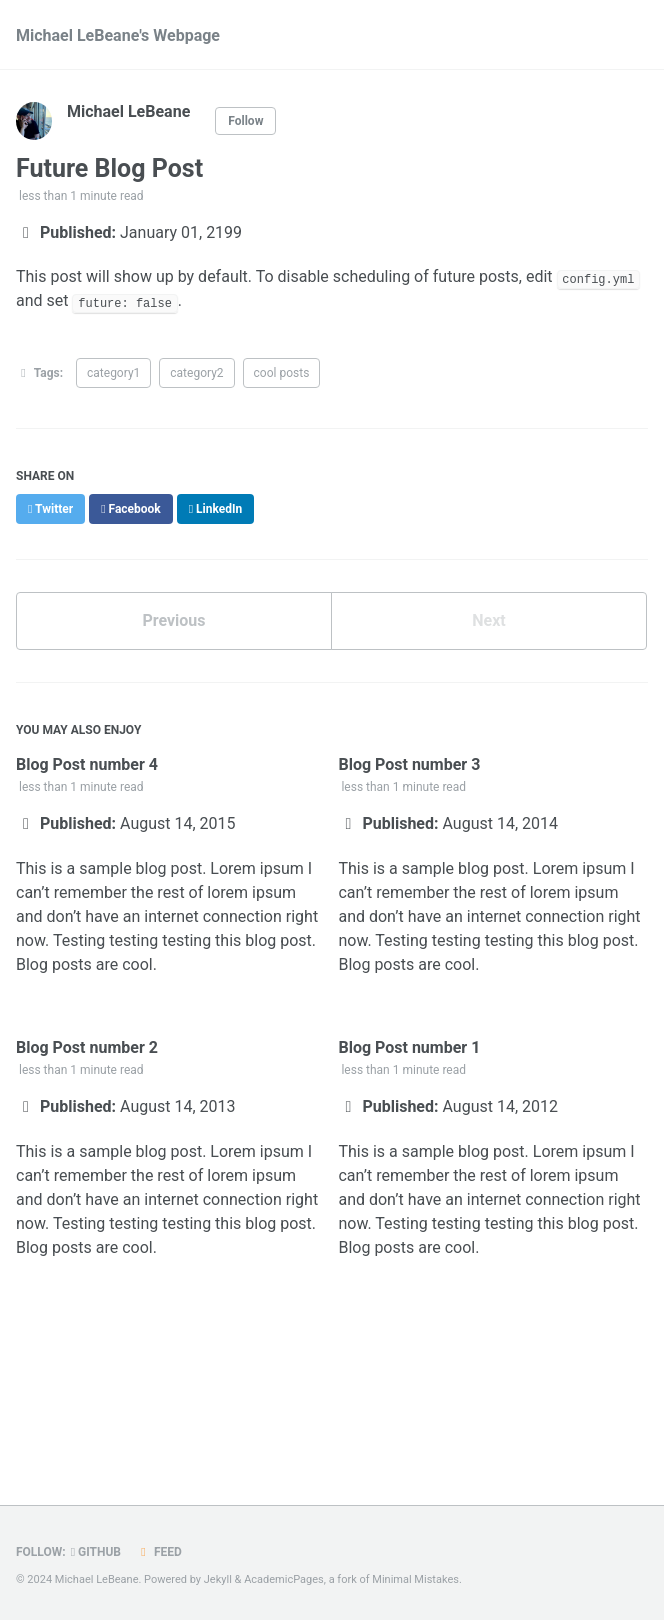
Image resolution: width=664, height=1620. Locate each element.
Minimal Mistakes (415, 1579)
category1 (113, 373)
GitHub (96, 1552)
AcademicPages (284, 1579)
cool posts (282, 373)
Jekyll (218, 1579)
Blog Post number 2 (87, 1047)
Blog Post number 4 (87, 764)
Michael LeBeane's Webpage (118, 35)
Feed (159, 1552)
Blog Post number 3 (409, 764)
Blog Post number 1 (409, 1047)
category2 (196, 373)
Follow (245, 121)
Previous (173, 620)
